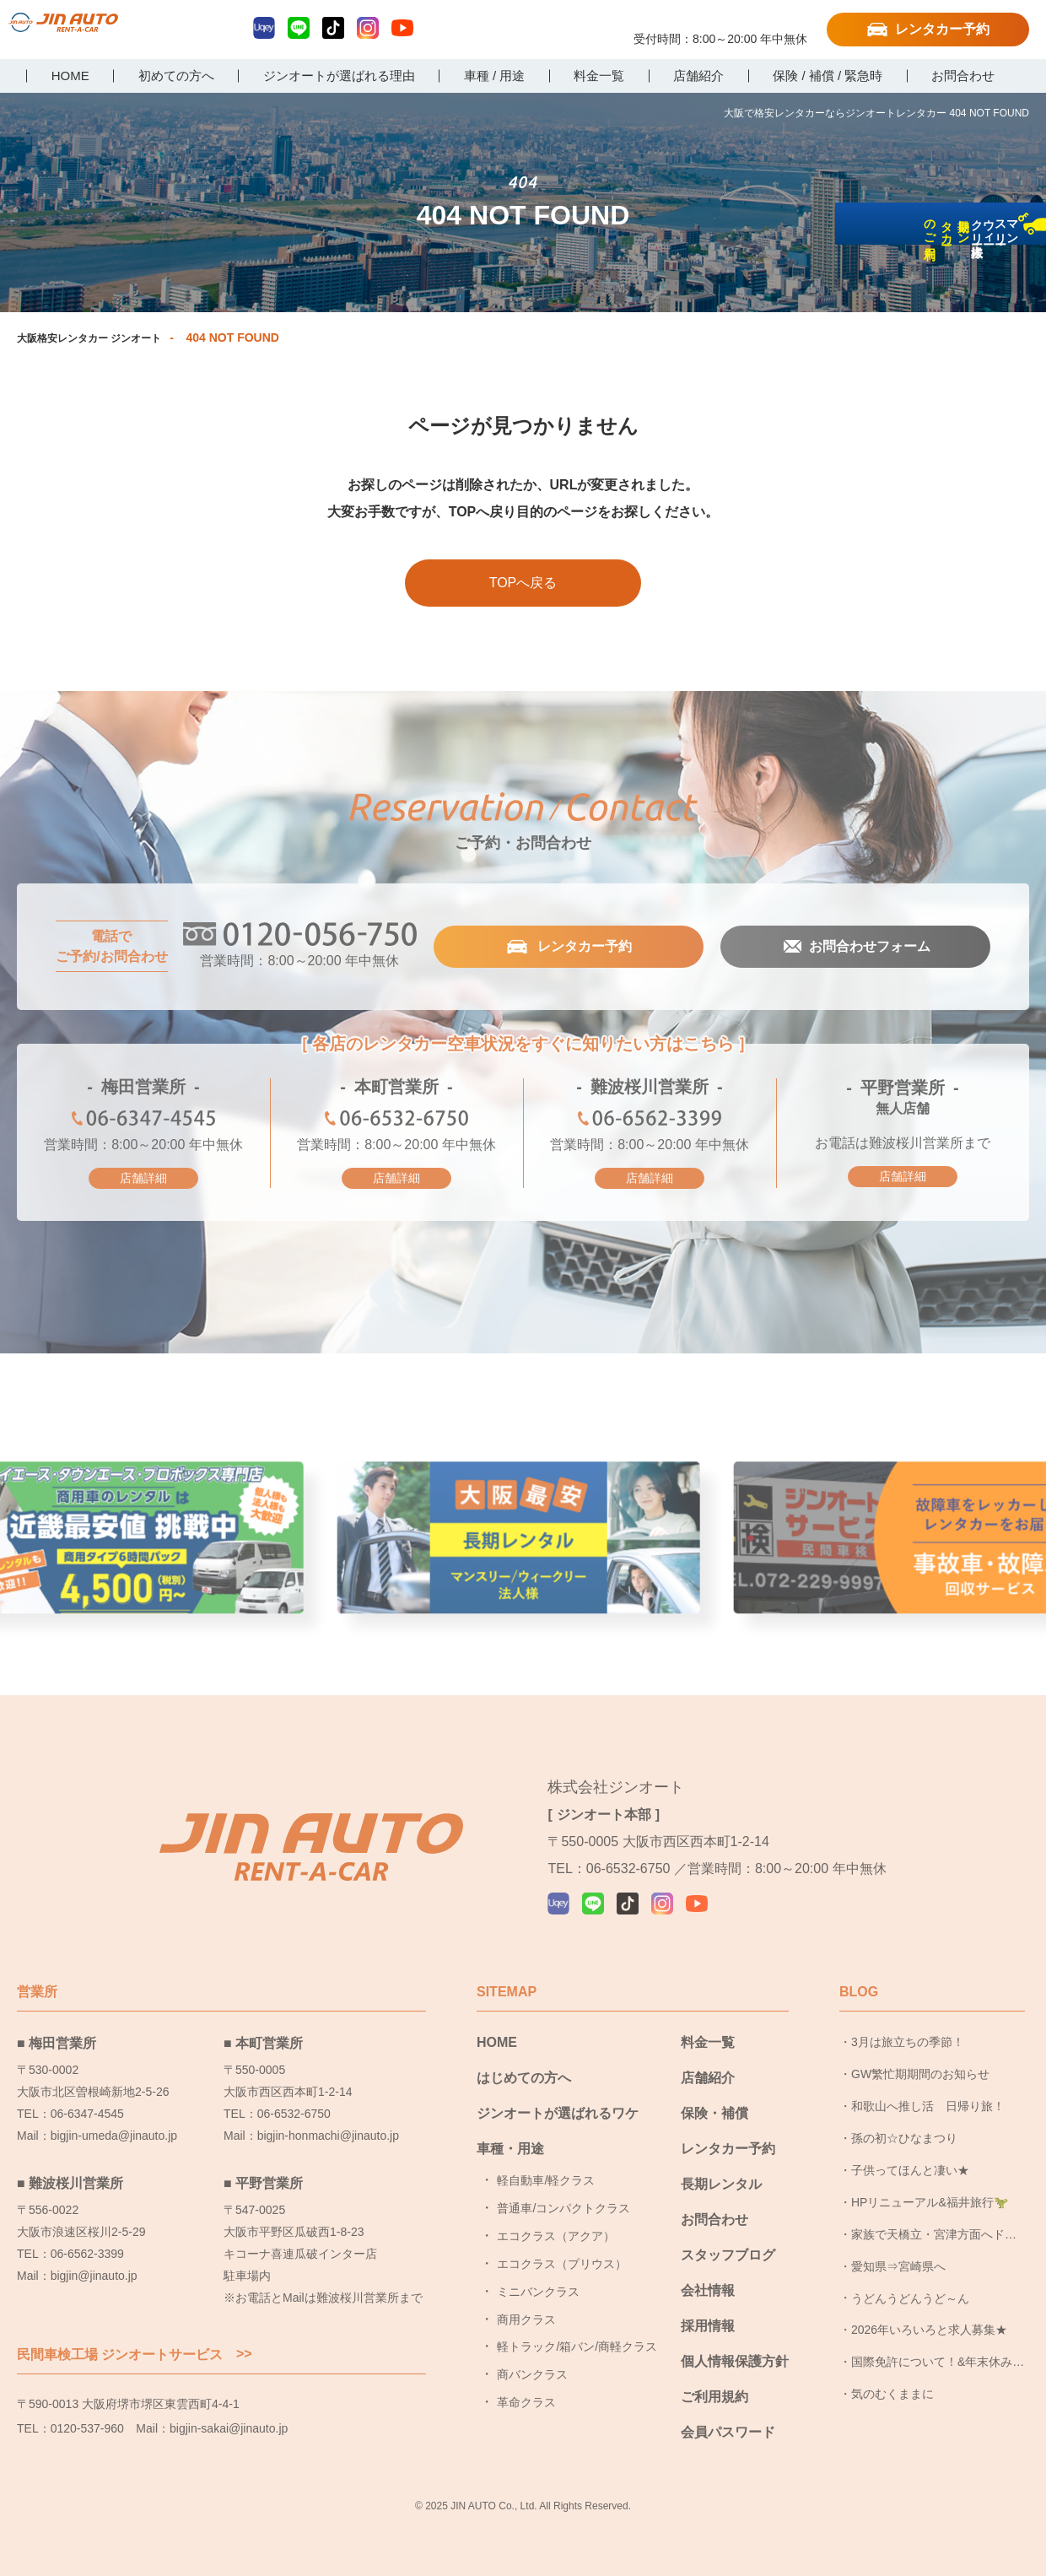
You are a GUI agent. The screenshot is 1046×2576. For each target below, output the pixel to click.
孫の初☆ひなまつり (904, 2123)
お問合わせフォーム (868, 948)
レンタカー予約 (942, 29)
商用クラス (526, 2303)
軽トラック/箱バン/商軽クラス (577, 2331)
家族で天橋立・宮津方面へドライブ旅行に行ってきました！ (933, 2223)
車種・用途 (510, 2133)
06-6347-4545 (143, 1122)
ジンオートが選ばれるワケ (558, 2098)
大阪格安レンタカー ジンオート (101, 337)
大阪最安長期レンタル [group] (523, 1548)
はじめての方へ (524, 2062)
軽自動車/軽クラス (546, 2165)
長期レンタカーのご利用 (1023, 356)
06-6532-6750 (396, 1122)
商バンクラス (532, 2359)
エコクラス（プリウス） (562, 2248)
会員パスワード (728, 2417)
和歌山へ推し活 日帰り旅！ (928, 2091)
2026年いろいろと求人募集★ (929, 2314)
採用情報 (708, 2310)
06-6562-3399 (649, 1122)
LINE (299, 28)
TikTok (333, 28)
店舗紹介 (708, 2062)
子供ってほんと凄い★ (910, 2155)
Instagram (368, 28)
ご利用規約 (714, 2381)
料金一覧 (708, 2027)
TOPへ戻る (523, 583)
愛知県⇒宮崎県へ (898, 2250)
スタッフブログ (728, 2240)
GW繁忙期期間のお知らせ (920, 2059)
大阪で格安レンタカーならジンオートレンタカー (97, 31)
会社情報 (708, 2275)
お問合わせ (714, 2204)
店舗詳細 (143, 1178)
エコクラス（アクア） (556, 2221)
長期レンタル (721, 2169)
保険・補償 (714, 2098)
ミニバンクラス (538, 2275)
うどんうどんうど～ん (910, 2282)
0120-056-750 (720, 23)
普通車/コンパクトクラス (563, 2193)
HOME (497, 2027)
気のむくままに (892, 2378)
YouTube (402, 28)
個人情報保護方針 (735, 2346)
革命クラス (526, 2387)
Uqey (264, 28)
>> (244, 2339)
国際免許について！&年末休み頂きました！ (937, 2351)
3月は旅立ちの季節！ (907, 2026)
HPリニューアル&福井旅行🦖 (929, 2186)
